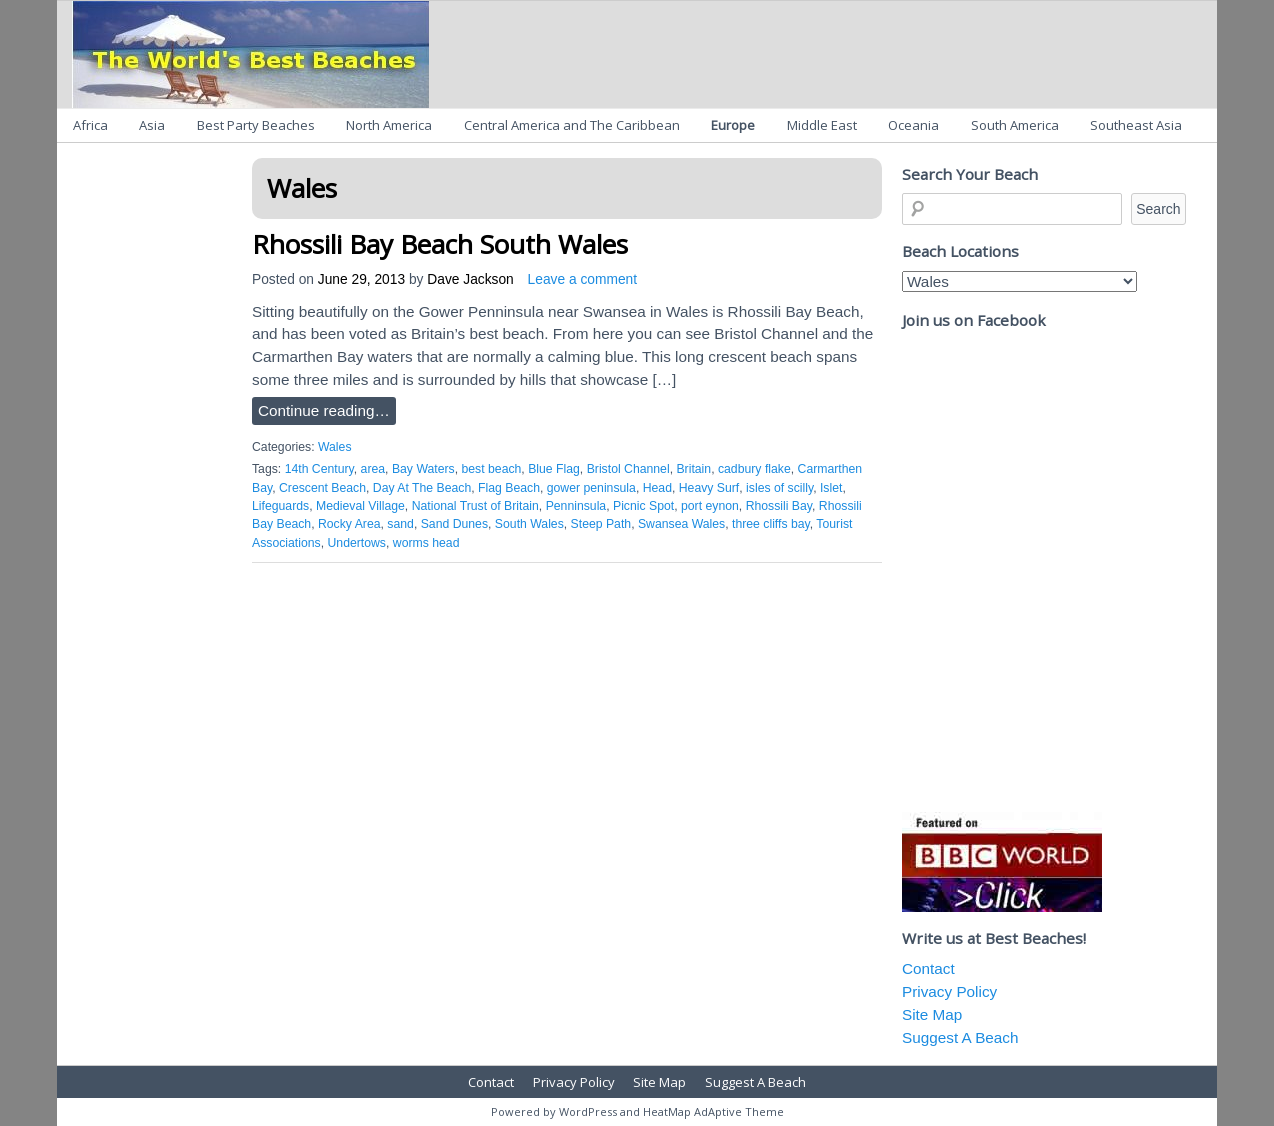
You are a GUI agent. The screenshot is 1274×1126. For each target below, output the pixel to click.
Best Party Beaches (256, 125)
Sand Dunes (454, 524)
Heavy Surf (709, 488)
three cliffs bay (771, 524)
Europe (733, 125)
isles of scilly (779, 488)
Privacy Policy (949, 991)
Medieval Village (360, 506)
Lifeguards (280, 506)
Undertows (357, 543)
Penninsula (576, 506)
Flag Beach (509, 488)
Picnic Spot (643, 506)
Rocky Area (349, 524)
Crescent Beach (322, 488)
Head (657, 488)
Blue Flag (554, 469)
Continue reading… (324, 410)
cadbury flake (754, 469)
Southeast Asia (1136, 125)
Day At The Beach (422, 488)
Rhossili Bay (779, 506)
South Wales (529, 524)
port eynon (710, 506)
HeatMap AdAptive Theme (713, 1111)
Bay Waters (423, 469)
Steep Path (601, 524)
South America (1015, 125)
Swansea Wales (681, 524)
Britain (693, 469)
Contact (928, 968)
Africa (90, 125)
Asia (152, 125)
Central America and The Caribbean (572, 125)
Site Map (932, 1014)
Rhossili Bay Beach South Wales (440, 244)
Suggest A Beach (960, 1037)
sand (400, 524)
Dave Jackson (470, 279)
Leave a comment (582, 279)
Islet (831, 488)
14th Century (319, 469)
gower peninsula (591, 488)
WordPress (588, 1111)
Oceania (913, 125)
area (373, 469)
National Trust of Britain (475, 506)
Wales (335, 447)
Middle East (822, 125)
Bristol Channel (628, 469)
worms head (426, 543)
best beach (492, 469)
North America (389, 125)
